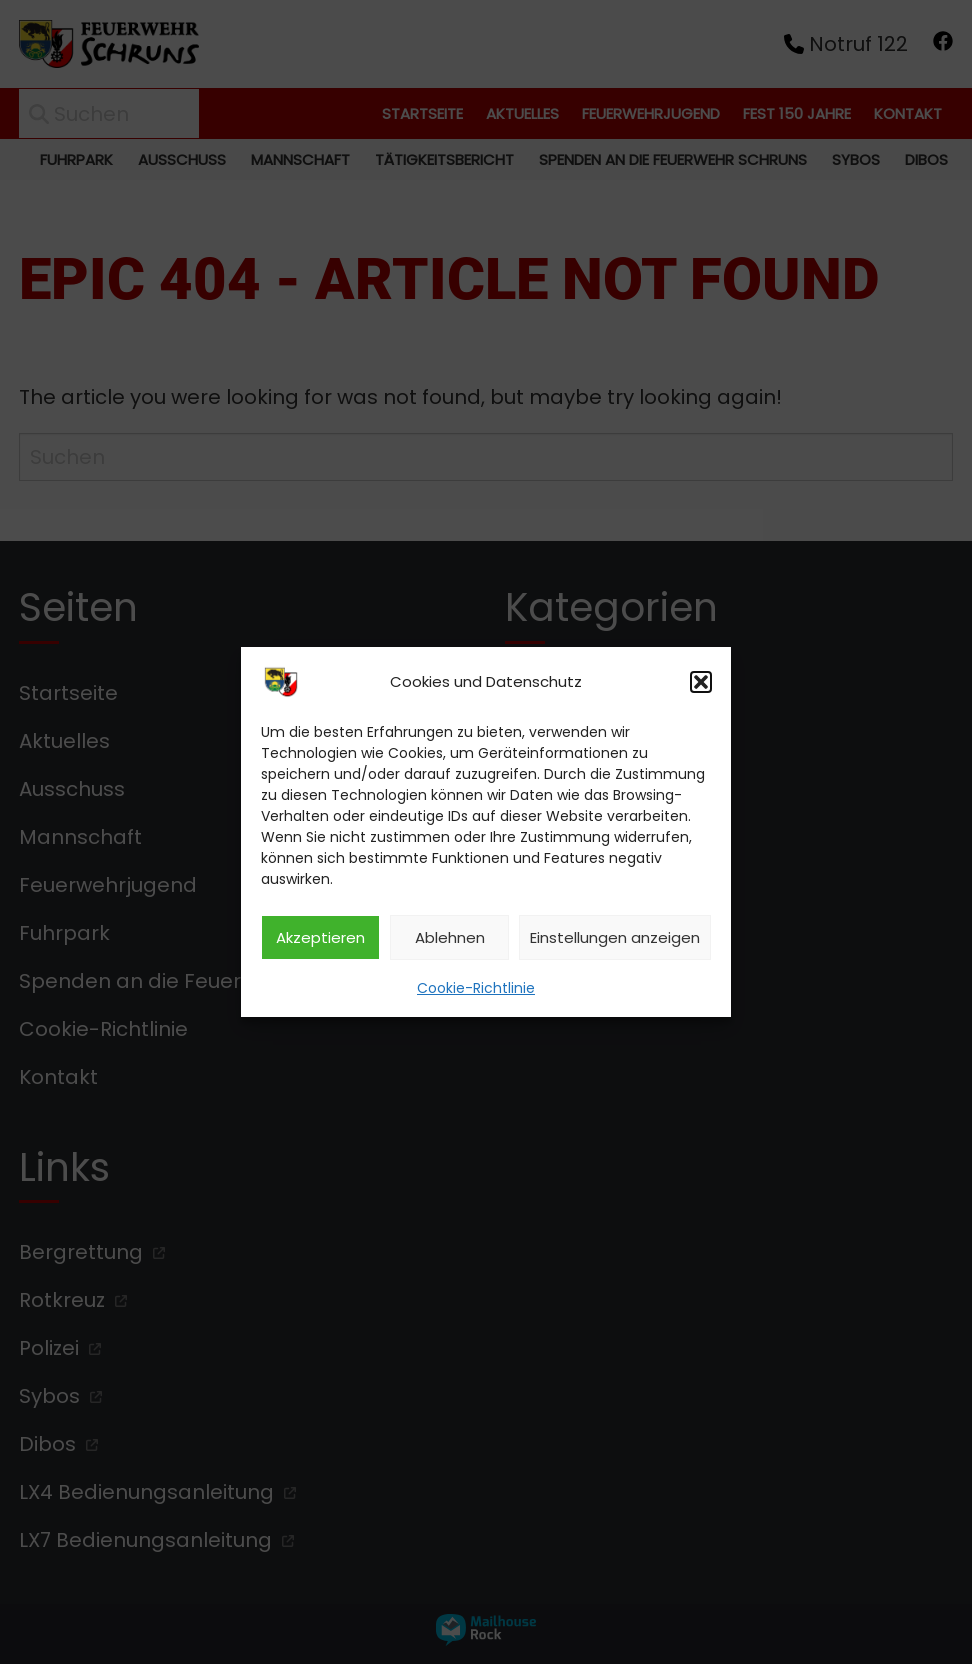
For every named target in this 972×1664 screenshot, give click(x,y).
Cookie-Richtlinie (476, 988)
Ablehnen (450, 937)
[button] (701, 682)
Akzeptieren (320, 937)
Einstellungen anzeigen (615, 937)
